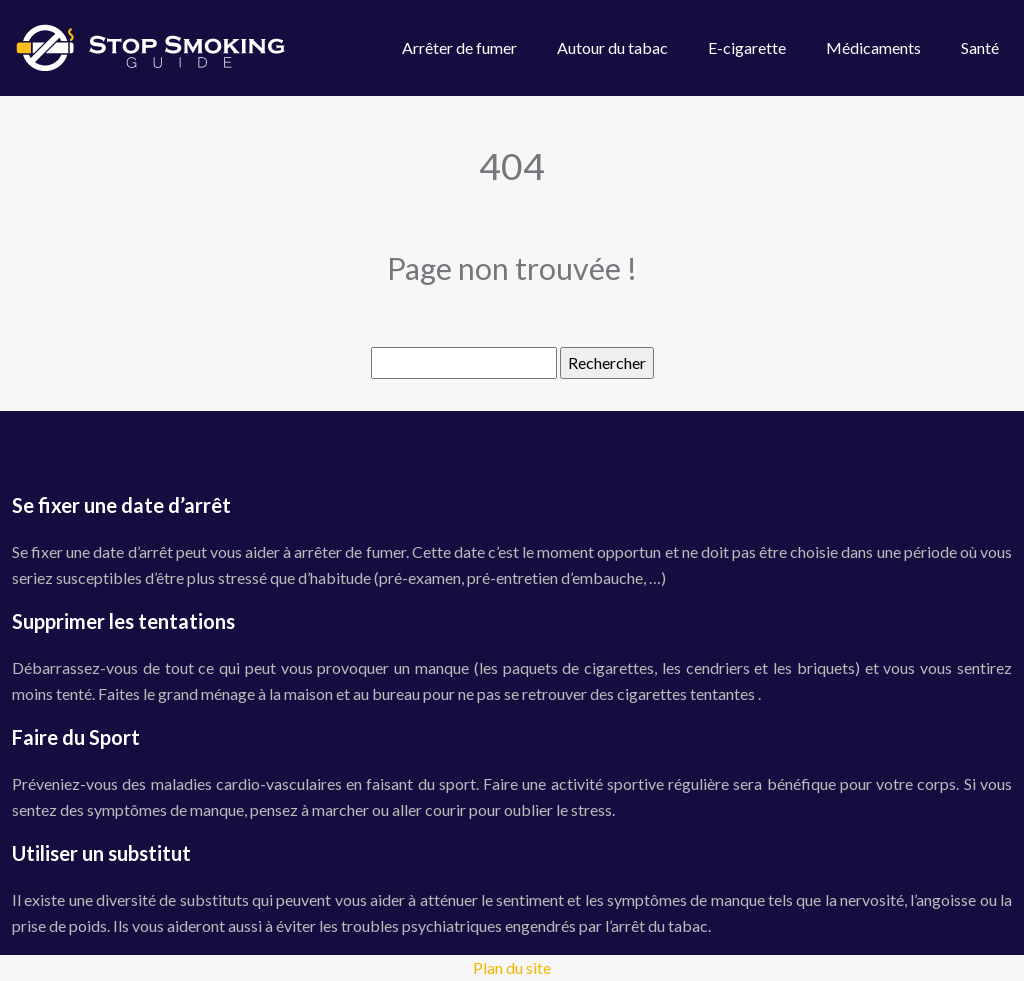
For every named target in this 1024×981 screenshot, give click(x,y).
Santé (980, 47)
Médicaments (873, 47)
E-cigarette (747, 47)
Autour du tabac (612, 47)
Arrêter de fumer (459, 47)
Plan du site (512, 967)
